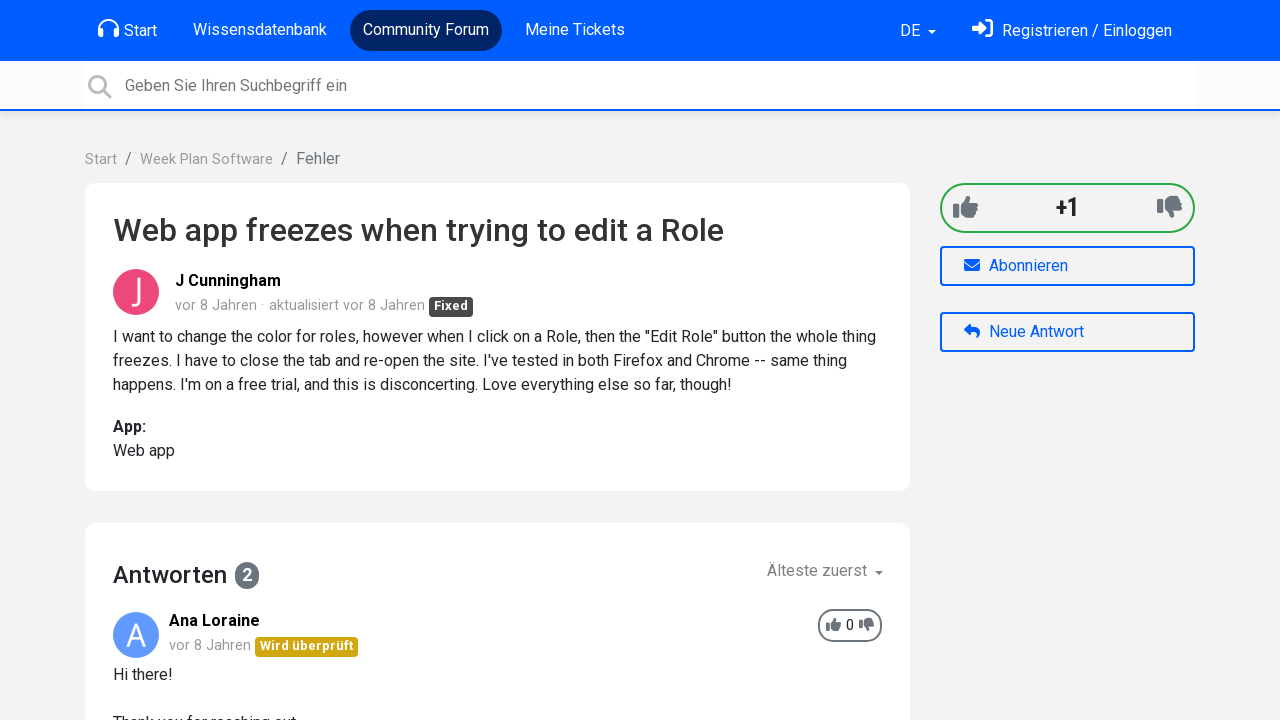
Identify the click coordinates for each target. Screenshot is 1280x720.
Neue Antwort (1024, 331)
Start (127, 29)
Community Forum (426, 29)
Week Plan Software (206, 159)
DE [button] (912, 30)
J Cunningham (228, 280)
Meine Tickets (575, 29)
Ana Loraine (214, 620)
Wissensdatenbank (260, 29)
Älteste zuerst (819, 570)
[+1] (965, 207)
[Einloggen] (1072, 30)
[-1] (1169, 207)
